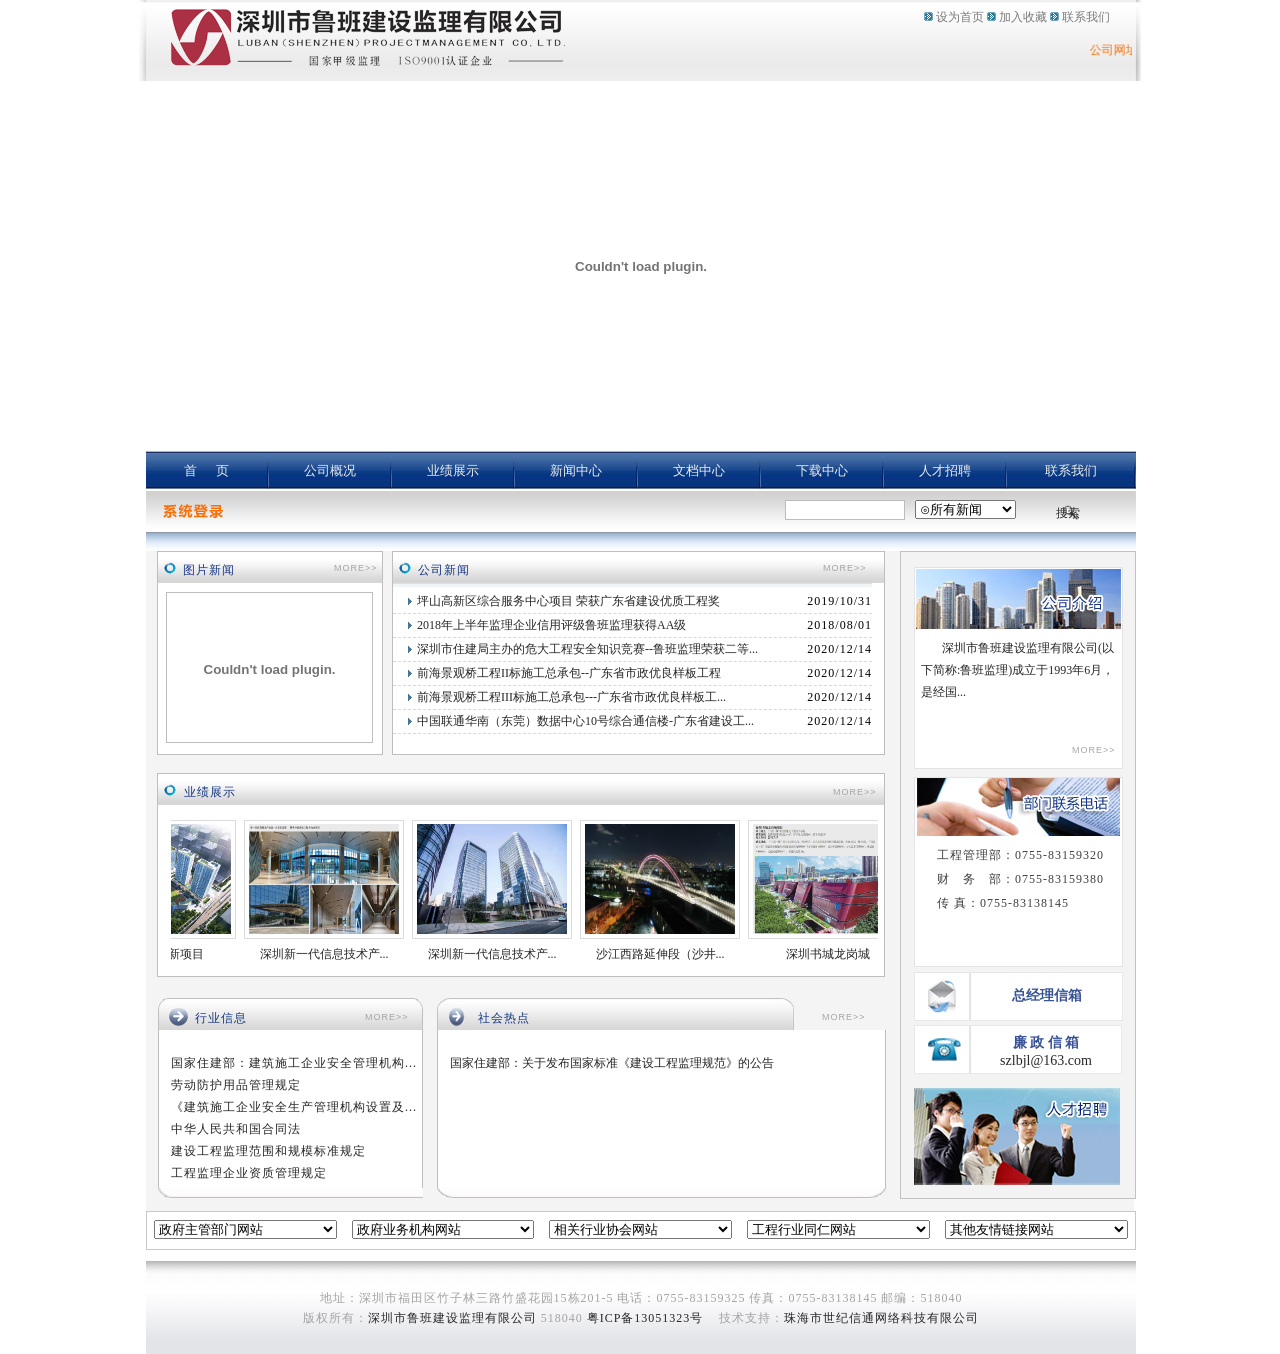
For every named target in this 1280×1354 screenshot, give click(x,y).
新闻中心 (576, 470)
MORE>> (356, 568)
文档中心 (699, 470)
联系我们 (1086, 17)
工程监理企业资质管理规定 (249, 1173)
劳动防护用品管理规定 (236, 1085)
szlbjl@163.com (1046, 1060)
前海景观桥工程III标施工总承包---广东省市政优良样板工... (571, 697)
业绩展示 (453, 470)
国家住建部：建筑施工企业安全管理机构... (294, 1063)
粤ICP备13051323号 (645, 1318)
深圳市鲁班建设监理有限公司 (452, 1318)
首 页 (207, 470)
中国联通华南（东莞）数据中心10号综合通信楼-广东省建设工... (585, 721)
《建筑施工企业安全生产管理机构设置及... (294, 1107)
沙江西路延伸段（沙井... (668, 954)
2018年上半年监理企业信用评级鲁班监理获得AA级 (551, 625)
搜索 (1068, 513)
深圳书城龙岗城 (836, 954)
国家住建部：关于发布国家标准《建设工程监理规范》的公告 (612, 1063)
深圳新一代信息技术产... (332, 954)
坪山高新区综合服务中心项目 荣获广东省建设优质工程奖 (568, 601)
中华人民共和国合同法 (236, 1129)
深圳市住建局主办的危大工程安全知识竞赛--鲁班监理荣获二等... (587, 649)
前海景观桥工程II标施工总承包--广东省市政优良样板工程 (569, 673)
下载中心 (822, 470)
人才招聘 (945, 470)
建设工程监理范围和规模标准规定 (268, 1151)
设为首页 (960, 17)
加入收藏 (1023, 17)
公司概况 (330, 470)
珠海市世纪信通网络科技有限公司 (881, 1318)
